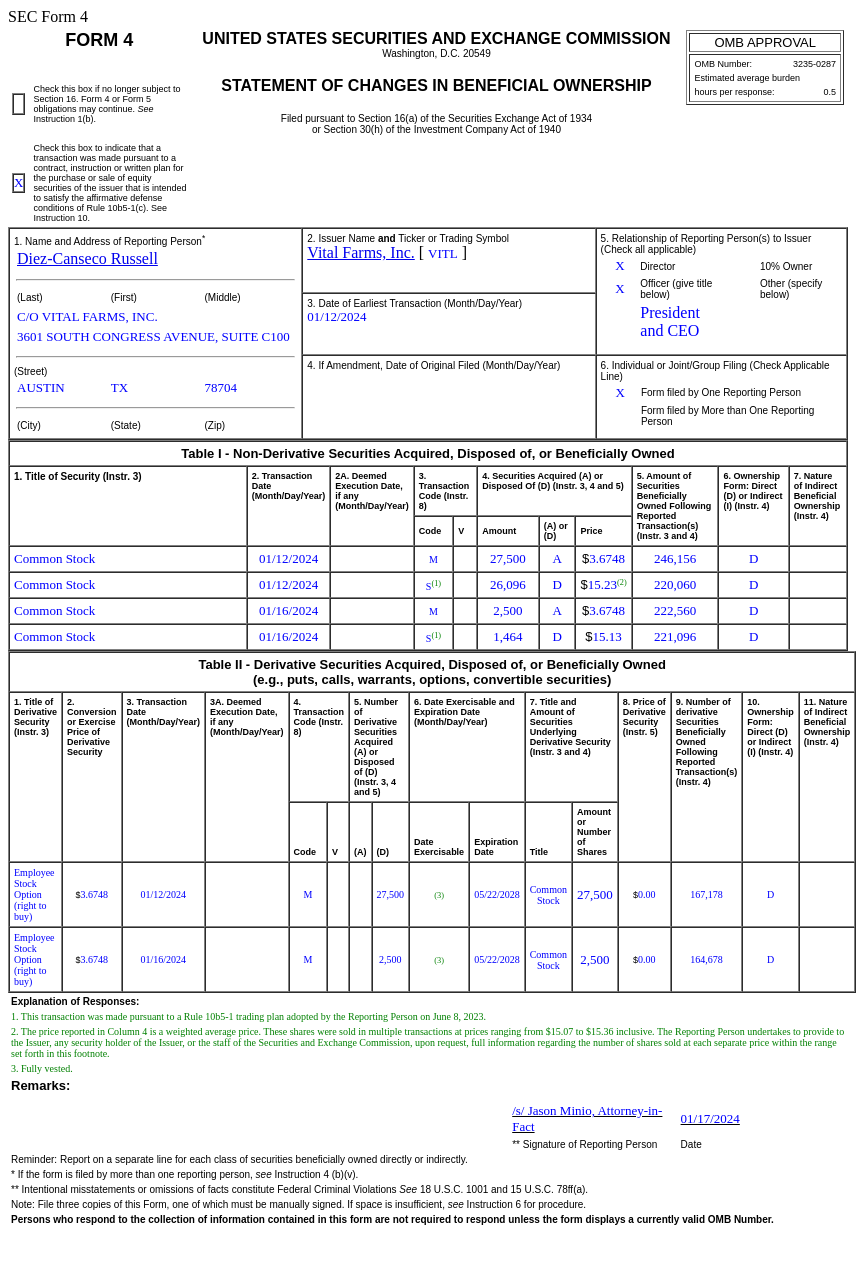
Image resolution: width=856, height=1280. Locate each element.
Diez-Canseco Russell (87, 258)
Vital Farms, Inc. (360, 252)
